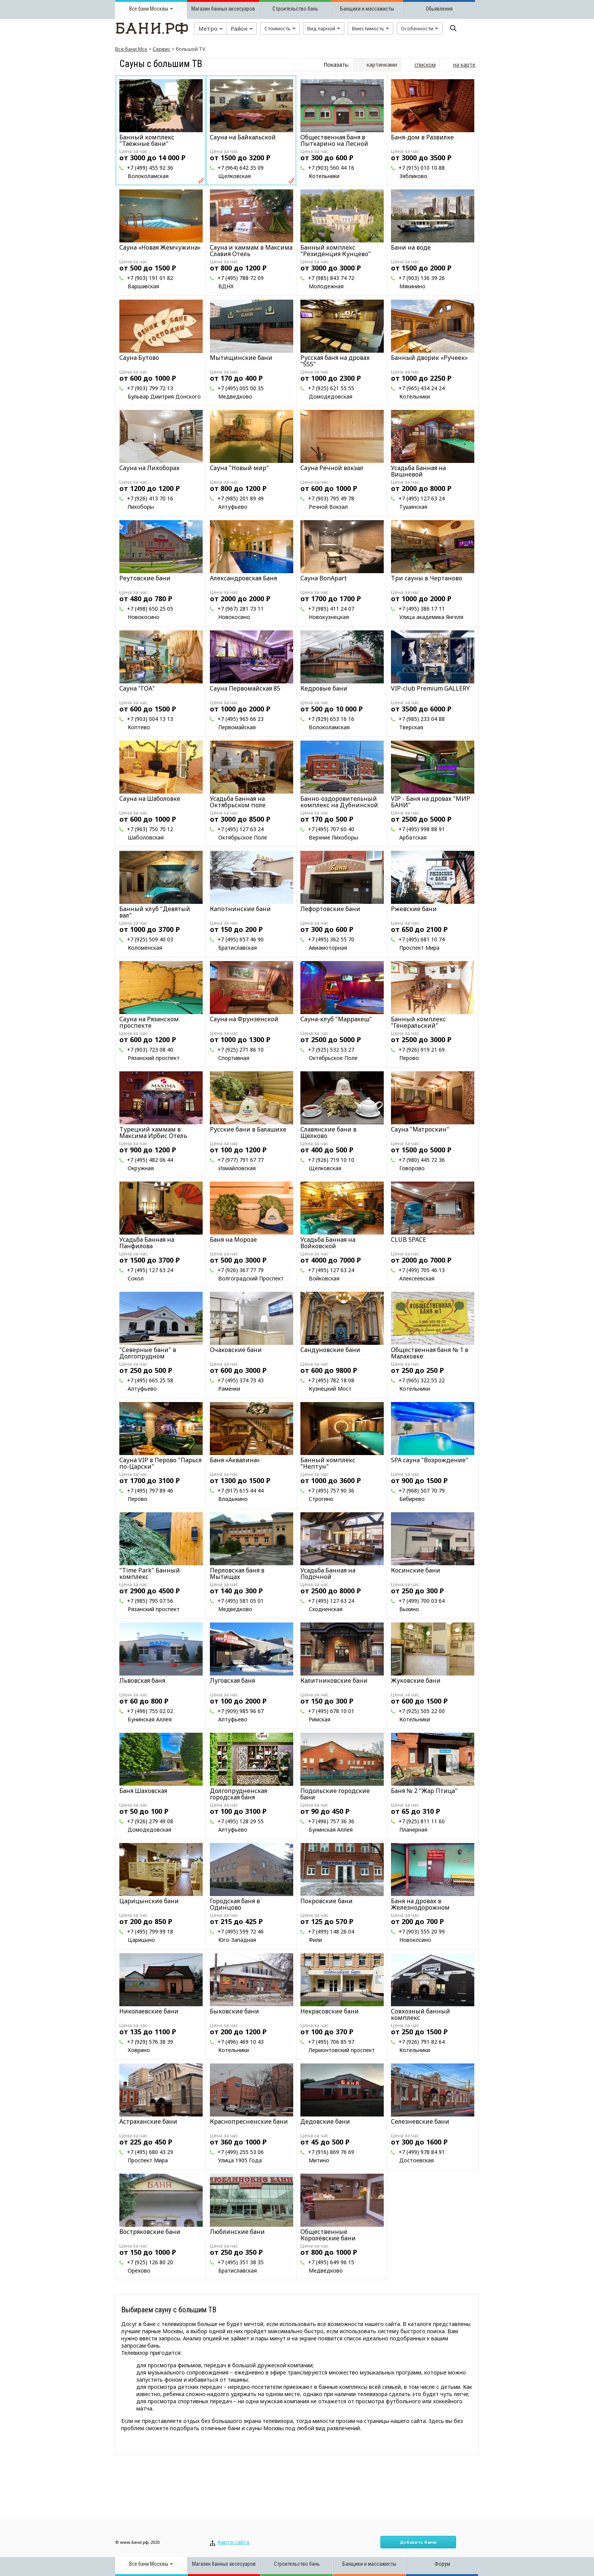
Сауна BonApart (323, 578)
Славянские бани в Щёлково (328, 1132)
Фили (315, 1939)
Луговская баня (232, 1680)
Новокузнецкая (329, 617)
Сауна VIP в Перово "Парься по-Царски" (160, 1463)
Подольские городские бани (335, 1794)
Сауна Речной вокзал (331, 468)
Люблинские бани (237, 2231)
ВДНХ (226, 286)
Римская (319, 1719)
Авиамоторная (328, 947)
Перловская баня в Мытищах (237, 1573)
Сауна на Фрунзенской (244, 1019)
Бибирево (412, 1498)
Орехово (139, 2270)
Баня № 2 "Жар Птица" (424, 1791)
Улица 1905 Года (240, 2160)
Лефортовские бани (330, 909)
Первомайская (237, 727)
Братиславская (237, 947)
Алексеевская (417, 1278)
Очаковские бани (236, 1350)
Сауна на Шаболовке (149, 798)
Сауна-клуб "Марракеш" (336, 1019)
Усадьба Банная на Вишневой (418, 471)
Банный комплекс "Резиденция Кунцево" (335, 250)
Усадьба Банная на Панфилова (146, 1242)
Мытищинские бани (241, 357)
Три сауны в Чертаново (426, 578)
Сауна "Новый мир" (239, 468)
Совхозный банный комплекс (420, 2014)
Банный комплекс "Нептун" (327, 1463)
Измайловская (237, 1168)
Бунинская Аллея (150, 1719)
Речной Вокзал (328, 506)
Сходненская (325, 1609)
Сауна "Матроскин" (420, 1129)
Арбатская (413, 837)
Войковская (324, 1278)
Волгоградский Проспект (251, 1278)
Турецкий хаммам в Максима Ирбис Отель (153, 1132)
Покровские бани (326, 1901)
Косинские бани (415, 1570)
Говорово (412, 1168)
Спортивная (233, 1057)
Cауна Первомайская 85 (245, 688)
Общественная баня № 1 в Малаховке (429, 1353)
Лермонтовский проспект (342, 2050)
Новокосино (143, 617)
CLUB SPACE (408, 1239)
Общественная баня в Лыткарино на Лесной (334, 140)
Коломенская (145, 947)
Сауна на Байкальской (243, 137)
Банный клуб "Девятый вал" (154, 912)
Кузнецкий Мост (330, 1388)
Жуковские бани (416, 1680)
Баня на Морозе (233, 1239)
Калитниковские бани (333, 1680)
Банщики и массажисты (367, 9)
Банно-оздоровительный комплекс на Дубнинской (339, 801)
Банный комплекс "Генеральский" (418, 1022)
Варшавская (143, 286)
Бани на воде (411, 247)
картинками (382, 64)
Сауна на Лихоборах (149, 468)
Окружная (141, 1168)
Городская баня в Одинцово (235, 1904)
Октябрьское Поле (242, 837)
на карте (464, 64)
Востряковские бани (149, 2231)
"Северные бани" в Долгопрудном (147, 1353)
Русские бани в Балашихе (248, 1129)
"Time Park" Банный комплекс (149, 1573)
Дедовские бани (325, 2121)
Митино (319, 2160)
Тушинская (413, 506)
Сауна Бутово (139, 357)
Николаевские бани (148, 2011)
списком (425, 64)
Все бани (139, 9)
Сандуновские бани (330, 1350)
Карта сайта (233, 2542)
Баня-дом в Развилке (422, 137)
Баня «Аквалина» (235, 1460)
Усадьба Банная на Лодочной (327, 1573)
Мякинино (412, 286)
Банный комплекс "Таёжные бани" (146, 140)
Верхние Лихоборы (333, 837)
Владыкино (233, 1498)
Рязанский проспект (154, 1057)
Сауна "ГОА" (137, 688)
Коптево (139, 727)
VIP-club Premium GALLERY (430, 688)
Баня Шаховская (143, 1791)
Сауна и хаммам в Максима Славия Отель (251, 250)
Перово (409, 1057)
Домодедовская (330, 396)
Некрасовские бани (329, 2011)
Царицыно (141, 1939)
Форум (442, 2564)
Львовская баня (142, 1680)
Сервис (161, 48)
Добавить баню (418, 2542)
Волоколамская (148, 176)
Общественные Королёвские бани (328, 2234)
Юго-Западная (237, 1939)
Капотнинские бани (240, 909)
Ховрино (139, 2050)
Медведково (235, 396)
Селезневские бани (420, 2121)
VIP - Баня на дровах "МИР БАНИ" (430, 801)
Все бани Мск (131, 48)
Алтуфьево (232, 506)
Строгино (321, 1498)
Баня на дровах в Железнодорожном (420, 1904)
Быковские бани (234, 2011)
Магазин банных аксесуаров (223, 9)
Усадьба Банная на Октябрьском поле (238, 801)
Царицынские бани (149, 1901)
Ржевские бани (414, 909)
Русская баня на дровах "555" (335, 360)
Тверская (411, 727)
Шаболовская (146, 837)
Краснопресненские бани (249, 2121)
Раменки (229, 1388)
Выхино (409, 1609)
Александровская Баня (243, 578)
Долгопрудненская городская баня (238, 1794)
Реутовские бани (144, 578)
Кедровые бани (323, 688)
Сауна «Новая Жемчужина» (160, 247)
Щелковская (234, 176)
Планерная (413, 1829)
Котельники (324, 176)
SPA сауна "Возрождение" (429, 1460)
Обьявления (439, 9)
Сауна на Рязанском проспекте (149, 1022)
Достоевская (416, 2160)
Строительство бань (295, 9)
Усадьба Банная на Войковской (327, 1242)
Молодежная (326, 286)
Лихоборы (141, 506)
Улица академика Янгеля (431, 617)
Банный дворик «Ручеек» (429, 357)
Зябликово (413, 176)
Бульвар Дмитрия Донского (164, 396)
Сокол (136, 1278)
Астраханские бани (148, 2121)
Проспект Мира (419, 947)
